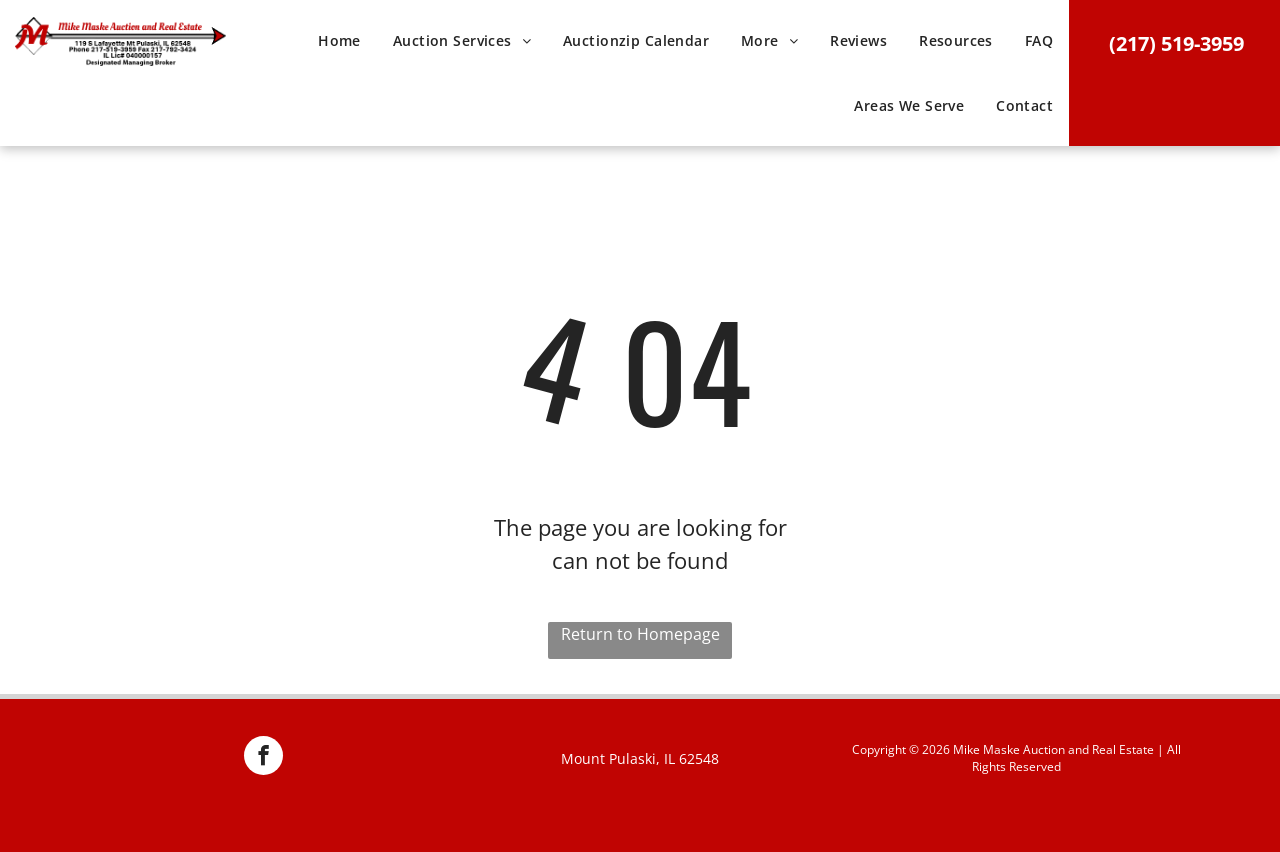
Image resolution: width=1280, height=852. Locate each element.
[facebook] (263, 758)
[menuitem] (339, 48)
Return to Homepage (640, 634)
